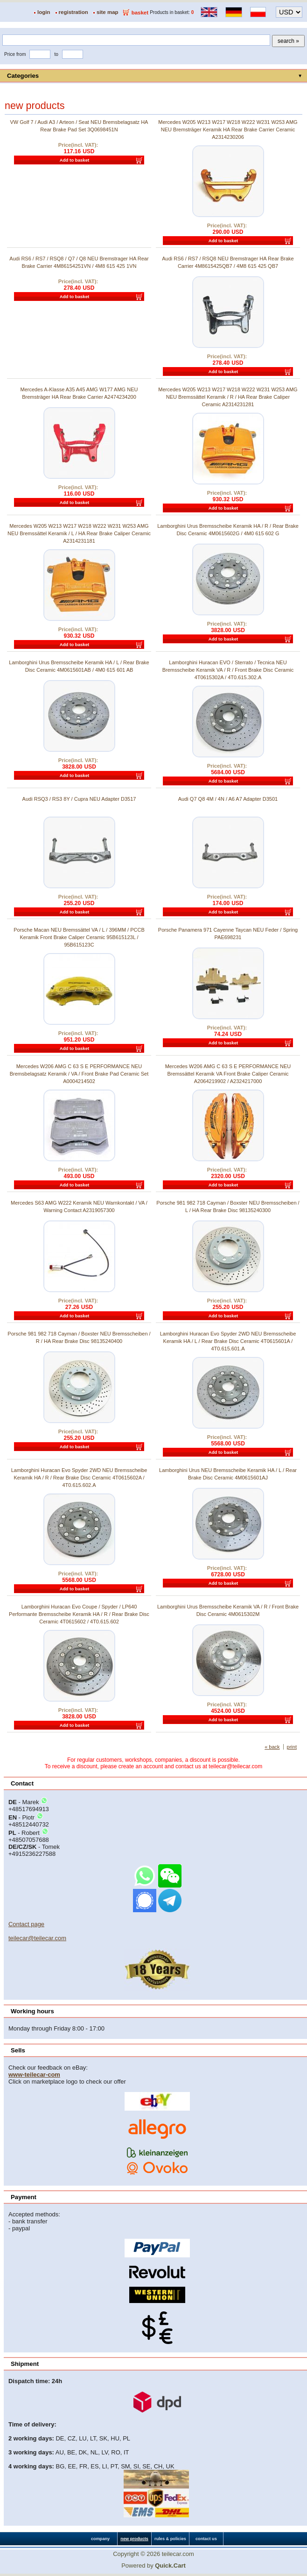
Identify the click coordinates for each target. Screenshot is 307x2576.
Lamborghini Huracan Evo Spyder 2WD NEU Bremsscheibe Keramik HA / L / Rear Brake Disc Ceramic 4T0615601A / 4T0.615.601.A (228, 1341)
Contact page (26, 1924)
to (56, 54)
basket (140, 12)
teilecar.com (178, 2553)
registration (73, 12)
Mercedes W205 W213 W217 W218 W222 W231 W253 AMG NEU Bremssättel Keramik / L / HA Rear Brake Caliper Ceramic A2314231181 (79, 533)
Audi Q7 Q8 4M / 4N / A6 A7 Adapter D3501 (228, 799)
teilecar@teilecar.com (37, 1938)
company (100, 2538)
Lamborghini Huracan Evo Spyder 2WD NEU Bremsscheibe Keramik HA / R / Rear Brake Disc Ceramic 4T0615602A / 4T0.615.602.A (79, 1477)
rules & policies (170, 2538)
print (292, 1747)
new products (134, 2538)
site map (108, 12)
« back (272, 1747)
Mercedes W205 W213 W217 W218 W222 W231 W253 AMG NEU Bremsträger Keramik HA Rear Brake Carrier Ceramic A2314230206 (227, 129)
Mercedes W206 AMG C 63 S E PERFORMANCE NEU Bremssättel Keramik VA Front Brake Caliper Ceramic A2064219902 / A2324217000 (228, 1073)
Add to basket (74, 160)
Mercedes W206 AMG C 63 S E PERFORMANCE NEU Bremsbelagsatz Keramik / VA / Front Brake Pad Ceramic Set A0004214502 (79, 1073)
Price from (15, 54)
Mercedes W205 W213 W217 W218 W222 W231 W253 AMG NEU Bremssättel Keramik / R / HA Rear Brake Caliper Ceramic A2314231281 (227, 397)
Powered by (153, 2565)
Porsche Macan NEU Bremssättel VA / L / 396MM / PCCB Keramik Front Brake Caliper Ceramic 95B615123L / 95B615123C (79, 937)
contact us (206, 2538)
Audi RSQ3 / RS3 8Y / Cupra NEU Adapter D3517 (79, 799)
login (43, 12)
